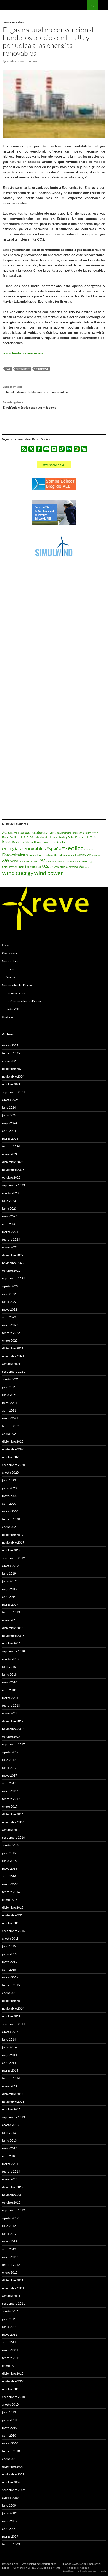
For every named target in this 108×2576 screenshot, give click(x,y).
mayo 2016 (9, 1868)
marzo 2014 (10, 2070)
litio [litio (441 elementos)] (77, 855)
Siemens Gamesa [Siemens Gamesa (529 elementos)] (64, 861)
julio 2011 (9, 2319)
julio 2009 (9, 2505)
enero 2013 (9, 2179)
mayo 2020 (9, 1496)
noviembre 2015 (13, 1915)
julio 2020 (9, 1480)
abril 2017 (9, 1783)
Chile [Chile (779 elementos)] (20, 837)
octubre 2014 (11, 2016)
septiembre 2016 (13, 1837)
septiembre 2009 (13, 2490)
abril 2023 (9, 1224)
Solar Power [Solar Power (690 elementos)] (9, 867)
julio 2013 (9, 2132)
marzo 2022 (10, 1325)
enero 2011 (9, 2365)
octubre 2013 (11, 2109)
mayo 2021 (9, 1402)
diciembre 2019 (12, 1534)
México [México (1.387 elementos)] (85, 855)
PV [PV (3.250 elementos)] (42, 860)
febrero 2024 (11, 1146)
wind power (42, 368)
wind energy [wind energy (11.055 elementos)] (17, 872)
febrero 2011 (11, 2358)
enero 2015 (9, 1993)
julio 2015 (9, 1946)
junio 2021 (9, 1395)
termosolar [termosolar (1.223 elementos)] (33, 866)
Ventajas (11, 977)
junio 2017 (9, 1767)
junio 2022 (9, 1301)
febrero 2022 (11, 1332)
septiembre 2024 (13, 1092)
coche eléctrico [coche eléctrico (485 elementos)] (41, 837)
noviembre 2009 (13, 2474)
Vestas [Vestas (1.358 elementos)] (84, 866)
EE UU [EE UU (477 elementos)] (93, 837)
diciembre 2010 (12, 2373)
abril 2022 (9, 1317)
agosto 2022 (10, 1286)
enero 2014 (9, 2086)
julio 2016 (9, 1853)
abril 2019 (9, 1597)
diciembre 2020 (12, 1441)
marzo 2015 (10, 1977)
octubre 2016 (11, 1830)
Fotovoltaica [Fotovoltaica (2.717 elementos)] (13, 854)
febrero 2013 (11, 2171)
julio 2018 (9, 1666)
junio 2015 (9, 1954)
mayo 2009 (9, 2521)
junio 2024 (9, 1115)
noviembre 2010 (13, 2381)
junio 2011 (9, 2327)
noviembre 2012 (13, 2195)
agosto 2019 (10, 1565)
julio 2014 (9, 2039)
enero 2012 (9, 2272)
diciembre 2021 (12, 1348)
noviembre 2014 (13, 2008)
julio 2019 (9, 1573)
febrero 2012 (11, 2264)
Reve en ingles (10, 2563)
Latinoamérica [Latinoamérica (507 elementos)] (66, 855)
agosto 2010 (10, 2404)
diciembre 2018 (12, 1628)
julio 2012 (9, 2226)
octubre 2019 (11, 1550)
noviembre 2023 (13, 1169)
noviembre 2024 (13, 1076)
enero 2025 (9, 1061)
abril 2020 (9, 1503)
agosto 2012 (10, 2218)
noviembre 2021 (13, 1356)
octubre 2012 (11, 2202)
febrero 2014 (11, 2078)
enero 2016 (9, 1899)
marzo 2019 (10, 1604)
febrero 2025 (11, 1053)
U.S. (8, 368)
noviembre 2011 (13, 2288)
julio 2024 (9, 1107)
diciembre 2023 (12, 1162)
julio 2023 (9, 1200)
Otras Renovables (13, 22)
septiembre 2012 (13, 2210)
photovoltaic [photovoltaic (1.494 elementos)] (28, 861)
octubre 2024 (11, 1084)
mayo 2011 (9, 2334)
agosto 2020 (10, 1472)
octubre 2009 (11, 2482)
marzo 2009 (10, 2536)
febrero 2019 (11, 1612)
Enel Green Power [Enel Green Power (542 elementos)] (40, 841)
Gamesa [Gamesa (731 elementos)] (31, 855)
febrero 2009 (11, 2544)
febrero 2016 (11, 1892)
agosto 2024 (10, 1100)
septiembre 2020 (13, 1465)
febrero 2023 (11, 1239)
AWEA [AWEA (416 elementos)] (95, 832)
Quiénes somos (10, 953)
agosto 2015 (10, 1938)
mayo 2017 (9, 1775)
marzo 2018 (10, 1697)
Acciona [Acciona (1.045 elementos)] (7, 832)
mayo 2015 (9, 1962)
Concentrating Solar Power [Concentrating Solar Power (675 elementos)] (66, 837)
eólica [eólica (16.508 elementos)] (76, 848)
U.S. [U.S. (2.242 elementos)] (45, 866)
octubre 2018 (11, 1643)
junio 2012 (9, 2233)
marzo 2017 (10, 1791)
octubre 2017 (11, 1736)
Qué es (10, 969)
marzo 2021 (10, 1418)
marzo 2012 (10, 2257)
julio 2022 (9, 1294)
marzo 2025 (10, 1045)
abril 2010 (9, 2435)
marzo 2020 (10, 1511)
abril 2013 (9, 2156)
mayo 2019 (9, 1589)
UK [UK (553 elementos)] (51, 867)
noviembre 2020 (13, 1449)
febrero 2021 (11, 1426)
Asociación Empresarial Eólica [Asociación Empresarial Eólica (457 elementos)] (75, 832)
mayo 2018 (9, 1682)
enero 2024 (9, 1154)
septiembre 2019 (13, 1558)
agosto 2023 (10, 1193)
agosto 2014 (10, 2031)
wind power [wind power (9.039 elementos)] (48, 872)
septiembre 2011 (13, 2303)
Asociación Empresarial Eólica (39, 2563)
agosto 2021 (10, 1379)
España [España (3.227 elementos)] (53, 848)
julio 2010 (9, 2412)
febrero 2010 (11, 2451)
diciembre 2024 (12, 1068)
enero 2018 (9, 1713)
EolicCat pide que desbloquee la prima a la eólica (54, 389)
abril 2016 (9, 1876)
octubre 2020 (11, 1457)
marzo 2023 (10, 1232)
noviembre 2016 (13, 1822)
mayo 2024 (9, 1123)
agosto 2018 (10, 1659)
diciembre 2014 (12, 2000)
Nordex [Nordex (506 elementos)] (96, 855)
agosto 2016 (10, 1845)
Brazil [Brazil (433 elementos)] (13, 837)
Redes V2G (12, 1008)
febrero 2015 (11, 1985)
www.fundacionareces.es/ (23, 353)
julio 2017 (9, 1760)
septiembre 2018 (13, 1651)
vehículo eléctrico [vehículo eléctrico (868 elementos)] (66, 867)
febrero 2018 (11, 1705)
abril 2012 (9, 2249)
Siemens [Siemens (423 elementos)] (50, 861)
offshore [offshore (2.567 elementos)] (10, 860)
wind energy (23, 368)
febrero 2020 (11, 1519)
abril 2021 (9, 1410)
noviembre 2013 (13, 2101)
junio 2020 (9, 1488)
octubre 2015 (11, 1923)
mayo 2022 (9, 1309)
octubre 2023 (11, 1177)
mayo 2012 (9, 2241)
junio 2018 (9, 1674)
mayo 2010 (9, 2428)
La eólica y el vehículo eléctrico (23, 1000)
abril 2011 (9, 2342)
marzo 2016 (10, 1884)
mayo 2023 (9, 1216)
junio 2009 (9, 2513)
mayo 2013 (9, 2148)
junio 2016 (9, 1861)
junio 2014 (9, 2047)
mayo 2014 (9, 2055)
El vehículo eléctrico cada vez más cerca (54, 404)
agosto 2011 (10, 2311)
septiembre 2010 (13, 2396)
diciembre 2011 (12, 2280)
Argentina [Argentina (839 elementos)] (53, 832)
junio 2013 (9, 2140)
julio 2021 (9, 1387)
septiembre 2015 (13, 1930)
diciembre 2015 (12, 1907)
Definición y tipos (16, 993)
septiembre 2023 (13, 1185)
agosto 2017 (10, 1752)
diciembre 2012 (12, 2187)
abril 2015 (9, 1969)
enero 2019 (9, 1620)
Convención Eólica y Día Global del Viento (36, 2567)
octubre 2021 (11, 1364)
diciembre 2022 (12, 1255)
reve (34, 61)
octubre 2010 (11, 2389)
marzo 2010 (10, 2443)
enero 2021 (9, 1433)
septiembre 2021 (13, 1371)
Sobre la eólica (10, 961)
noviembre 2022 (13, 1263)
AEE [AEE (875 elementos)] (17, 832)
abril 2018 (9, 1690)
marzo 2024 (10, 1138)
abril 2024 (9, 1131)
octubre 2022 (11, 1270)
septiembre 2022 (13, 1278)
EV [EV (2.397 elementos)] (64, 848)
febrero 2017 (11, 1798)
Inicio (5, 945)
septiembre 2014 (13, 2024)
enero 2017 (9, 1806)
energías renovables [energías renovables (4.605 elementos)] (24, 848)
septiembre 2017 (13, 1744)
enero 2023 (9, 1247)
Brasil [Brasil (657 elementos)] (5, 837)
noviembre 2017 (13, 1729)
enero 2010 (9, 2459)
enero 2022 (9, 1340)
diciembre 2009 (12, 2466)
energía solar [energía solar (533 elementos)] (58, 841)
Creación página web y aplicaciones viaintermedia (84, 2571)
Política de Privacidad (77, 2567)
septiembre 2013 (13, 2117)
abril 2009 (9, 2528)
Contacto (7, 1016)
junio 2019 (9, 1581)
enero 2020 (9, 1527)
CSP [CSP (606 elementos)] (86, 837)
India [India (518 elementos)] (54, 855)
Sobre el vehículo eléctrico (17, 985)
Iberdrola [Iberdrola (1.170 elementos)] (44, 855)
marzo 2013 (10, 2163)
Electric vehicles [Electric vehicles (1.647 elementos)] (15, 841)
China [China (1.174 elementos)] (28, 837)
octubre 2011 (11, 2295)
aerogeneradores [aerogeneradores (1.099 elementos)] (33, 832)
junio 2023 (9, 1208)
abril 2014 (9, 2063)
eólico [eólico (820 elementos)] (88, 849)
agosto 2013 (10, 2125)
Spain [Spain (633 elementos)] (21, 867)
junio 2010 (9, 2420)
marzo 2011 (10, 2350)
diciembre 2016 (12, 1814)
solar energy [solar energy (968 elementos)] (83, 861)
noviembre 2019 (13, 1542)
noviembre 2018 (13, 1635)
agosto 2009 (10, 2497)
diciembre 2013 (12, 2094)
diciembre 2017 (12, 1721)
